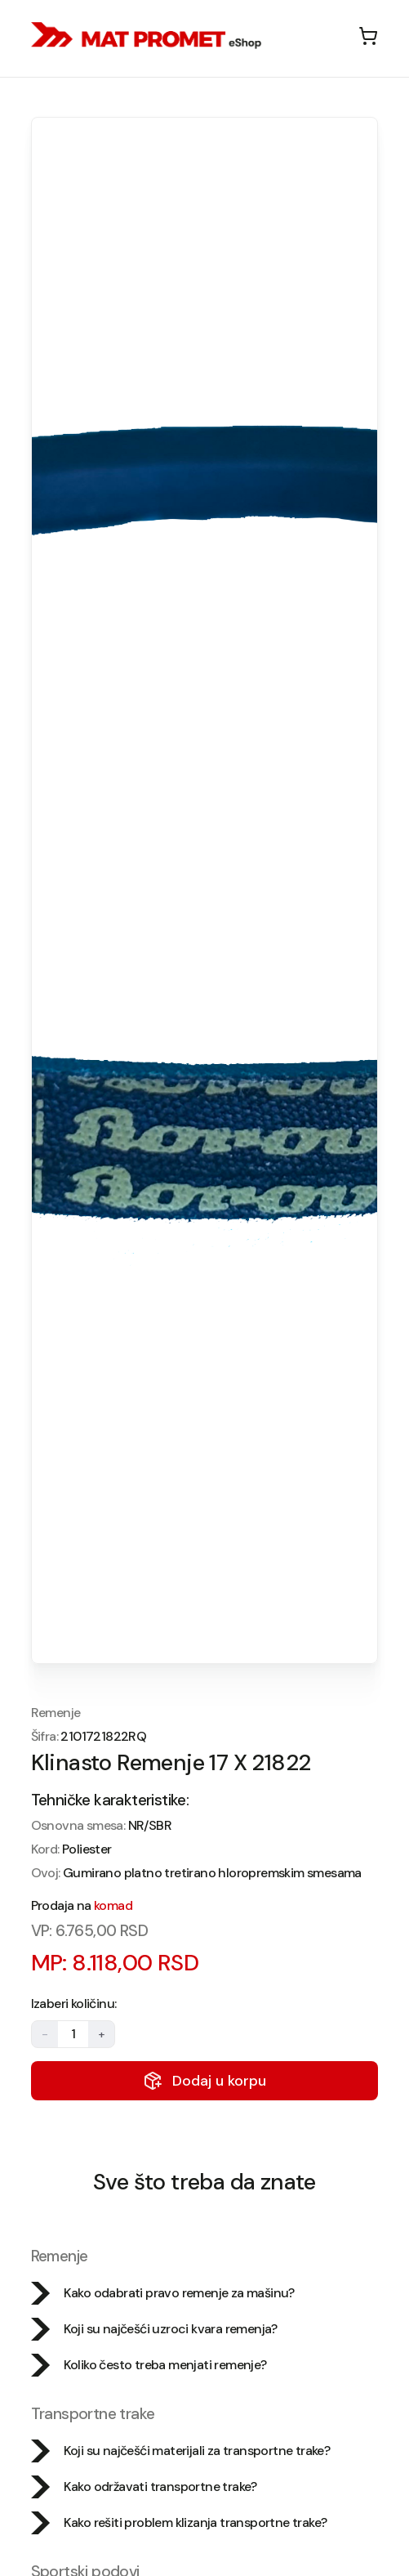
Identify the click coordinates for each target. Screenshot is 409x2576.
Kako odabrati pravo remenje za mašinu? (163, 2293)
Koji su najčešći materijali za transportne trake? (181, 2451)
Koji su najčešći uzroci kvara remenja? (154, 2329)
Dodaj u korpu (204, 2081)
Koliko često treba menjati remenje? (149, 2365)
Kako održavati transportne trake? (144, 2486)
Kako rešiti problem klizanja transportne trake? (179, 2522)
